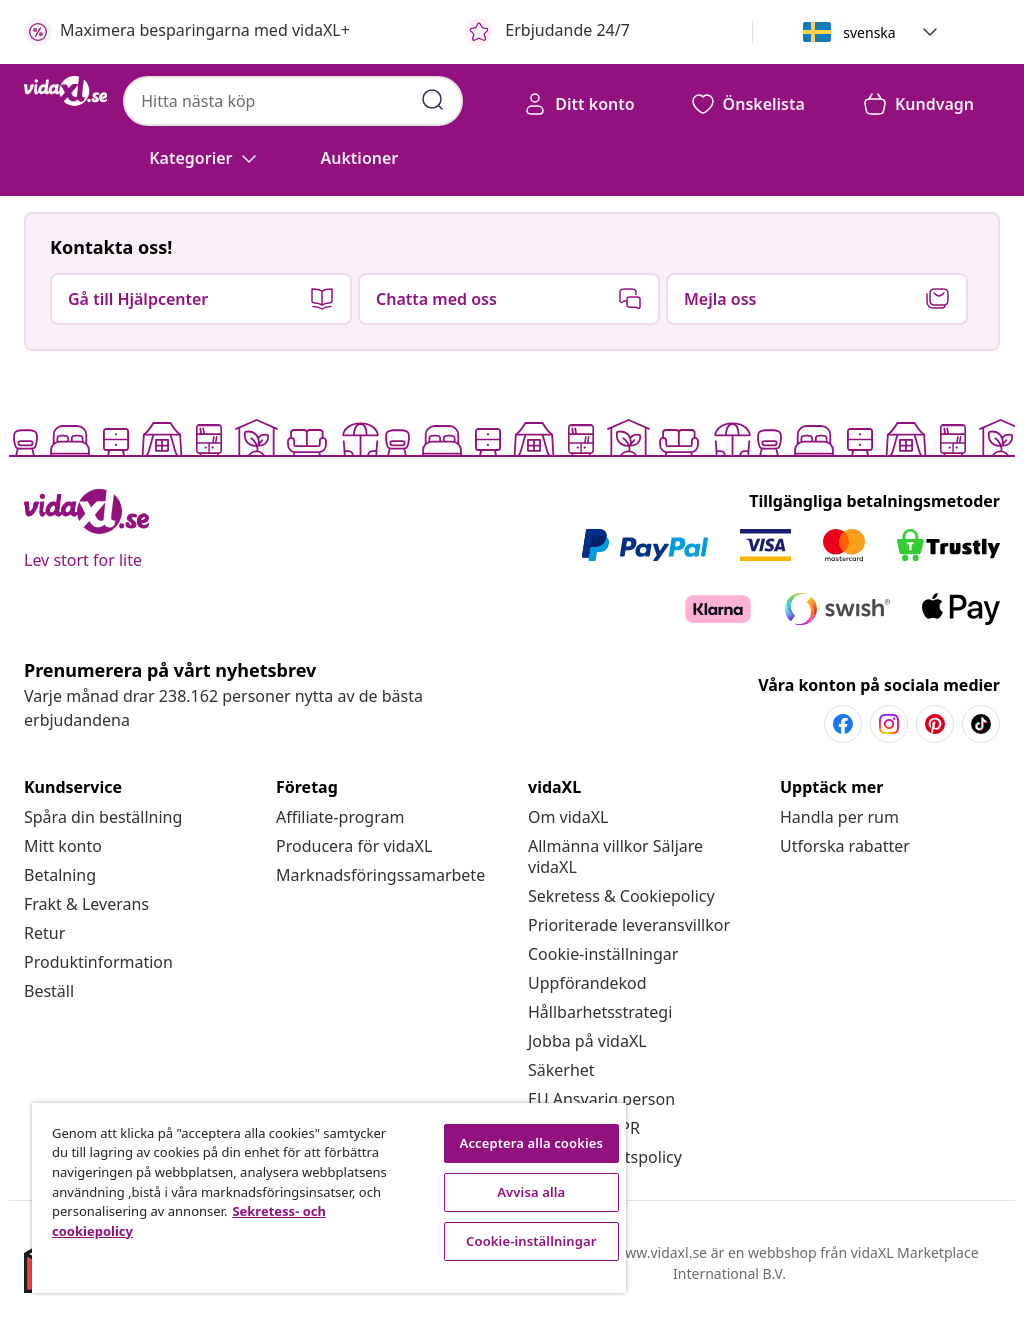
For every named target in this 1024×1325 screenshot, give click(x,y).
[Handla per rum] (839, 817)
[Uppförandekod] (587, 983)
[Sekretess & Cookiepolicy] (621, 896)
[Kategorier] (204, 158)
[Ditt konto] (578, 104)
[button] (930, 32)
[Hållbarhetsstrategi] (600, 1012)
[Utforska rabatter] (845, 846)
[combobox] (293, 101)
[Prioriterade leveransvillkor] (629, 925)
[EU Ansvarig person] (601, 1099)
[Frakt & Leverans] (86, 904)
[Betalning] (60, 875)
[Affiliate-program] (340, 817)
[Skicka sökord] (433, 100)
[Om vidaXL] (568, 817)
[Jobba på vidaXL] (587, 1041)
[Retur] (44, 933)
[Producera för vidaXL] (354, 846)
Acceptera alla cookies (532, 1143)
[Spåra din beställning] (103, 817)
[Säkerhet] (561, 1070)
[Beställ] (49, 991)
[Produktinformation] (98, 962)
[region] (329, 1198)
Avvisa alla (531, 1192)
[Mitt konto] (63, 846)
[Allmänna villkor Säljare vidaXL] (615, 856)
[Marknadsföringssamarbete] (380, 875)
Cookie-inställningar (603, 954)
